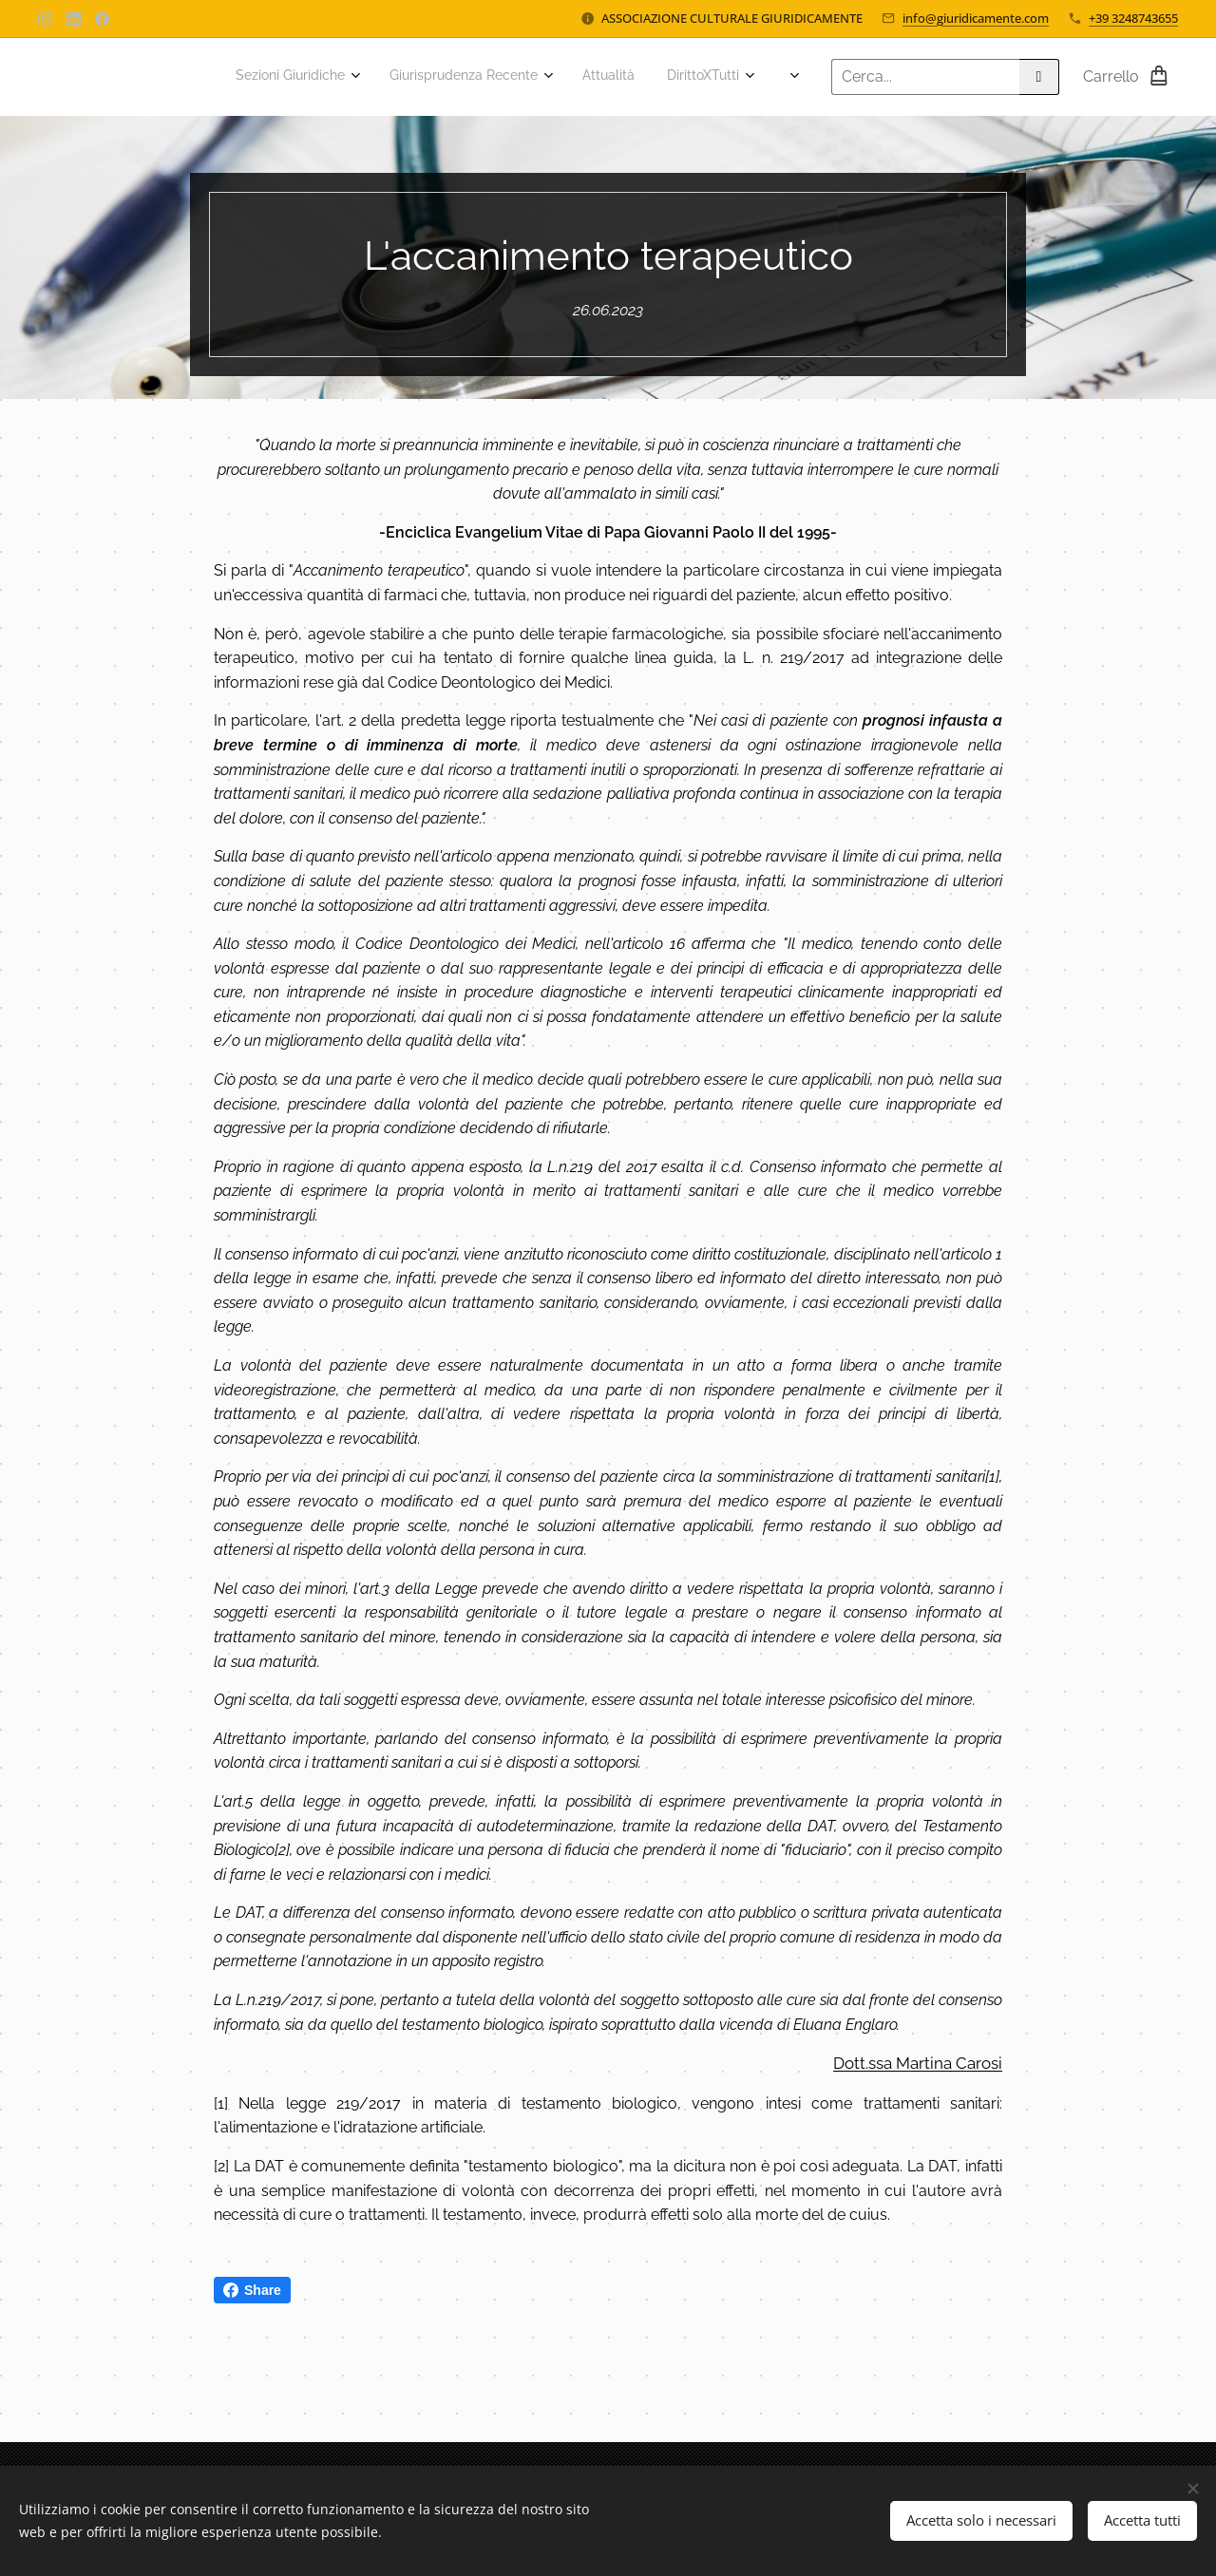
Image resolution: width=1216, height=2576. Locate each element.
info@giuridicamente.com (975, 18)
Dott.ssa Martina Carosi (917, 2063)
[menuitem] (430, 77)
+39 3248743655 (1133, 18)
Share (252, 2290)
